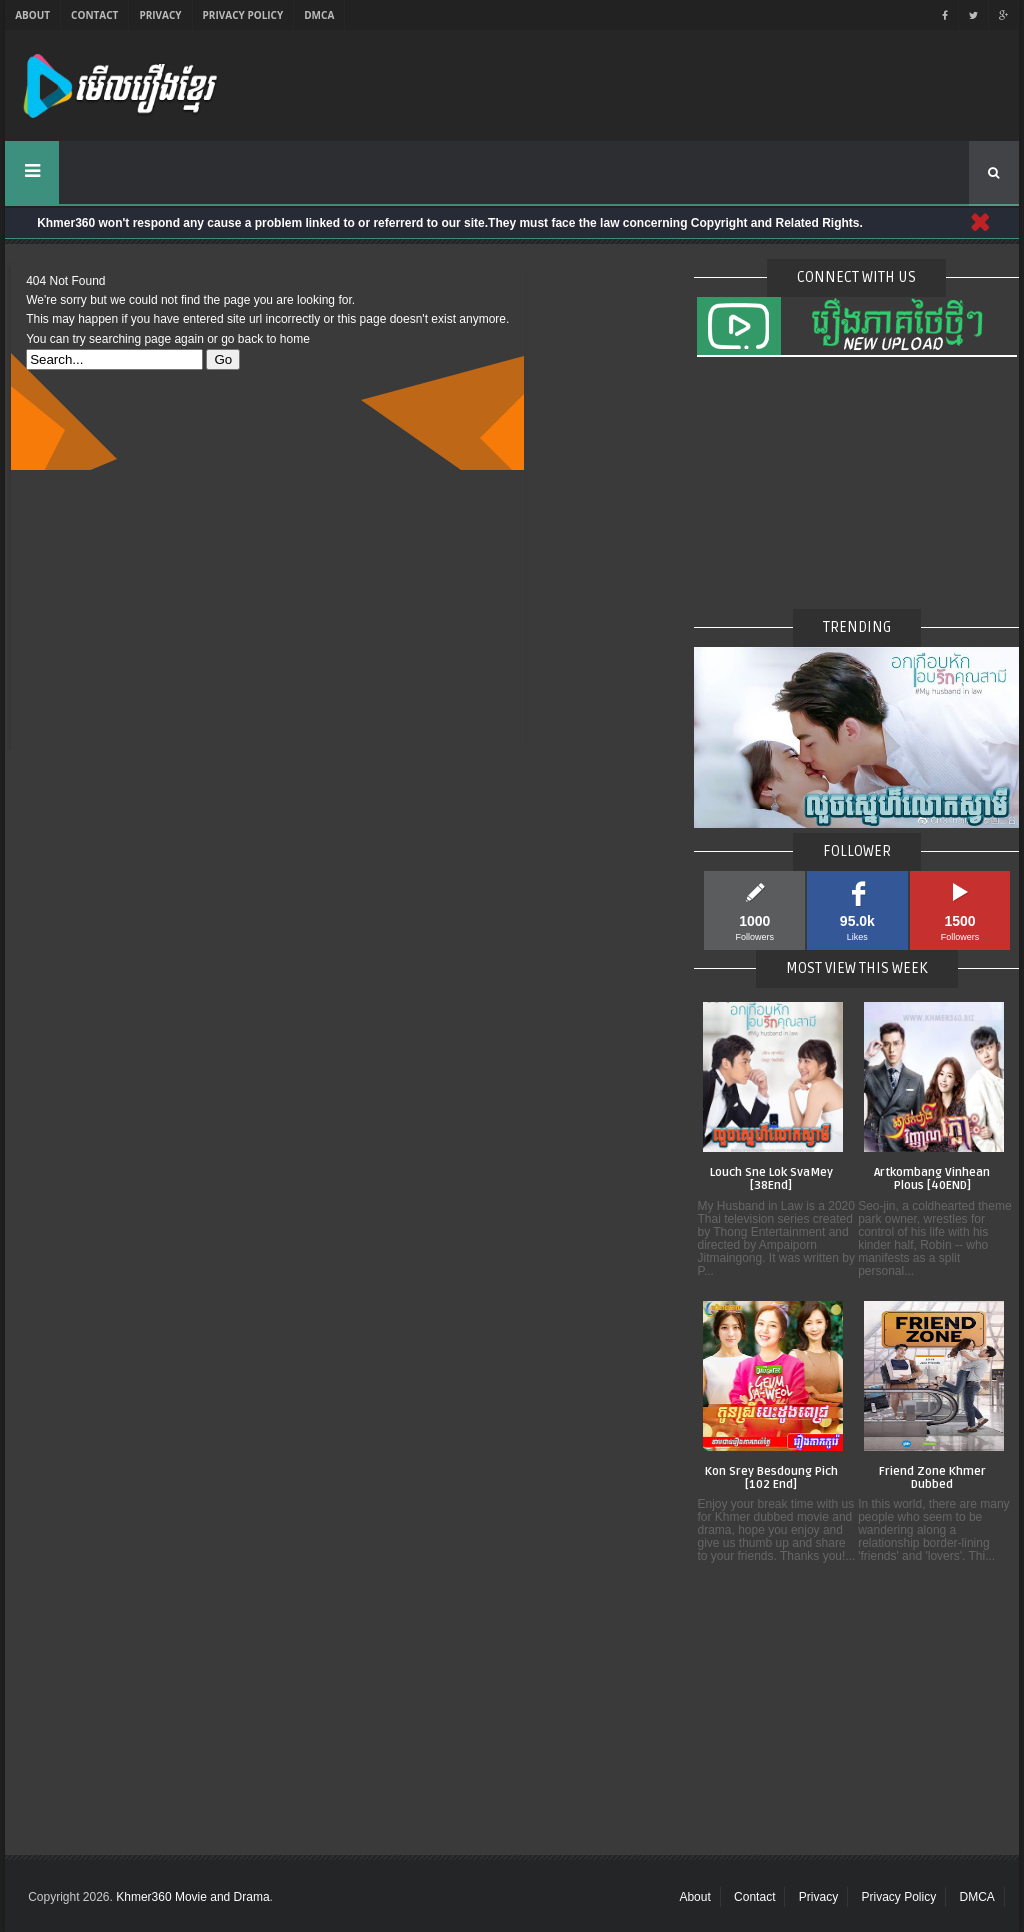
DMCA (319, 15)
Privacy (160, 15)
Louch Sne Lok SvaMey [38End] (771, 1179)
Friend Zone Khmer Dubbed (932, 1478)
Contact (94, 15)
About (32, 15)
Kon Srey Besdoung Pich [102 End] (771, 1478)
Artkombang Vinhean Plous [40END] (932, 1179)
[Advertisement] (267, 610)
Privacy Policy (243, 15)
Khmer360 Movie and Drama (192, 1897)
